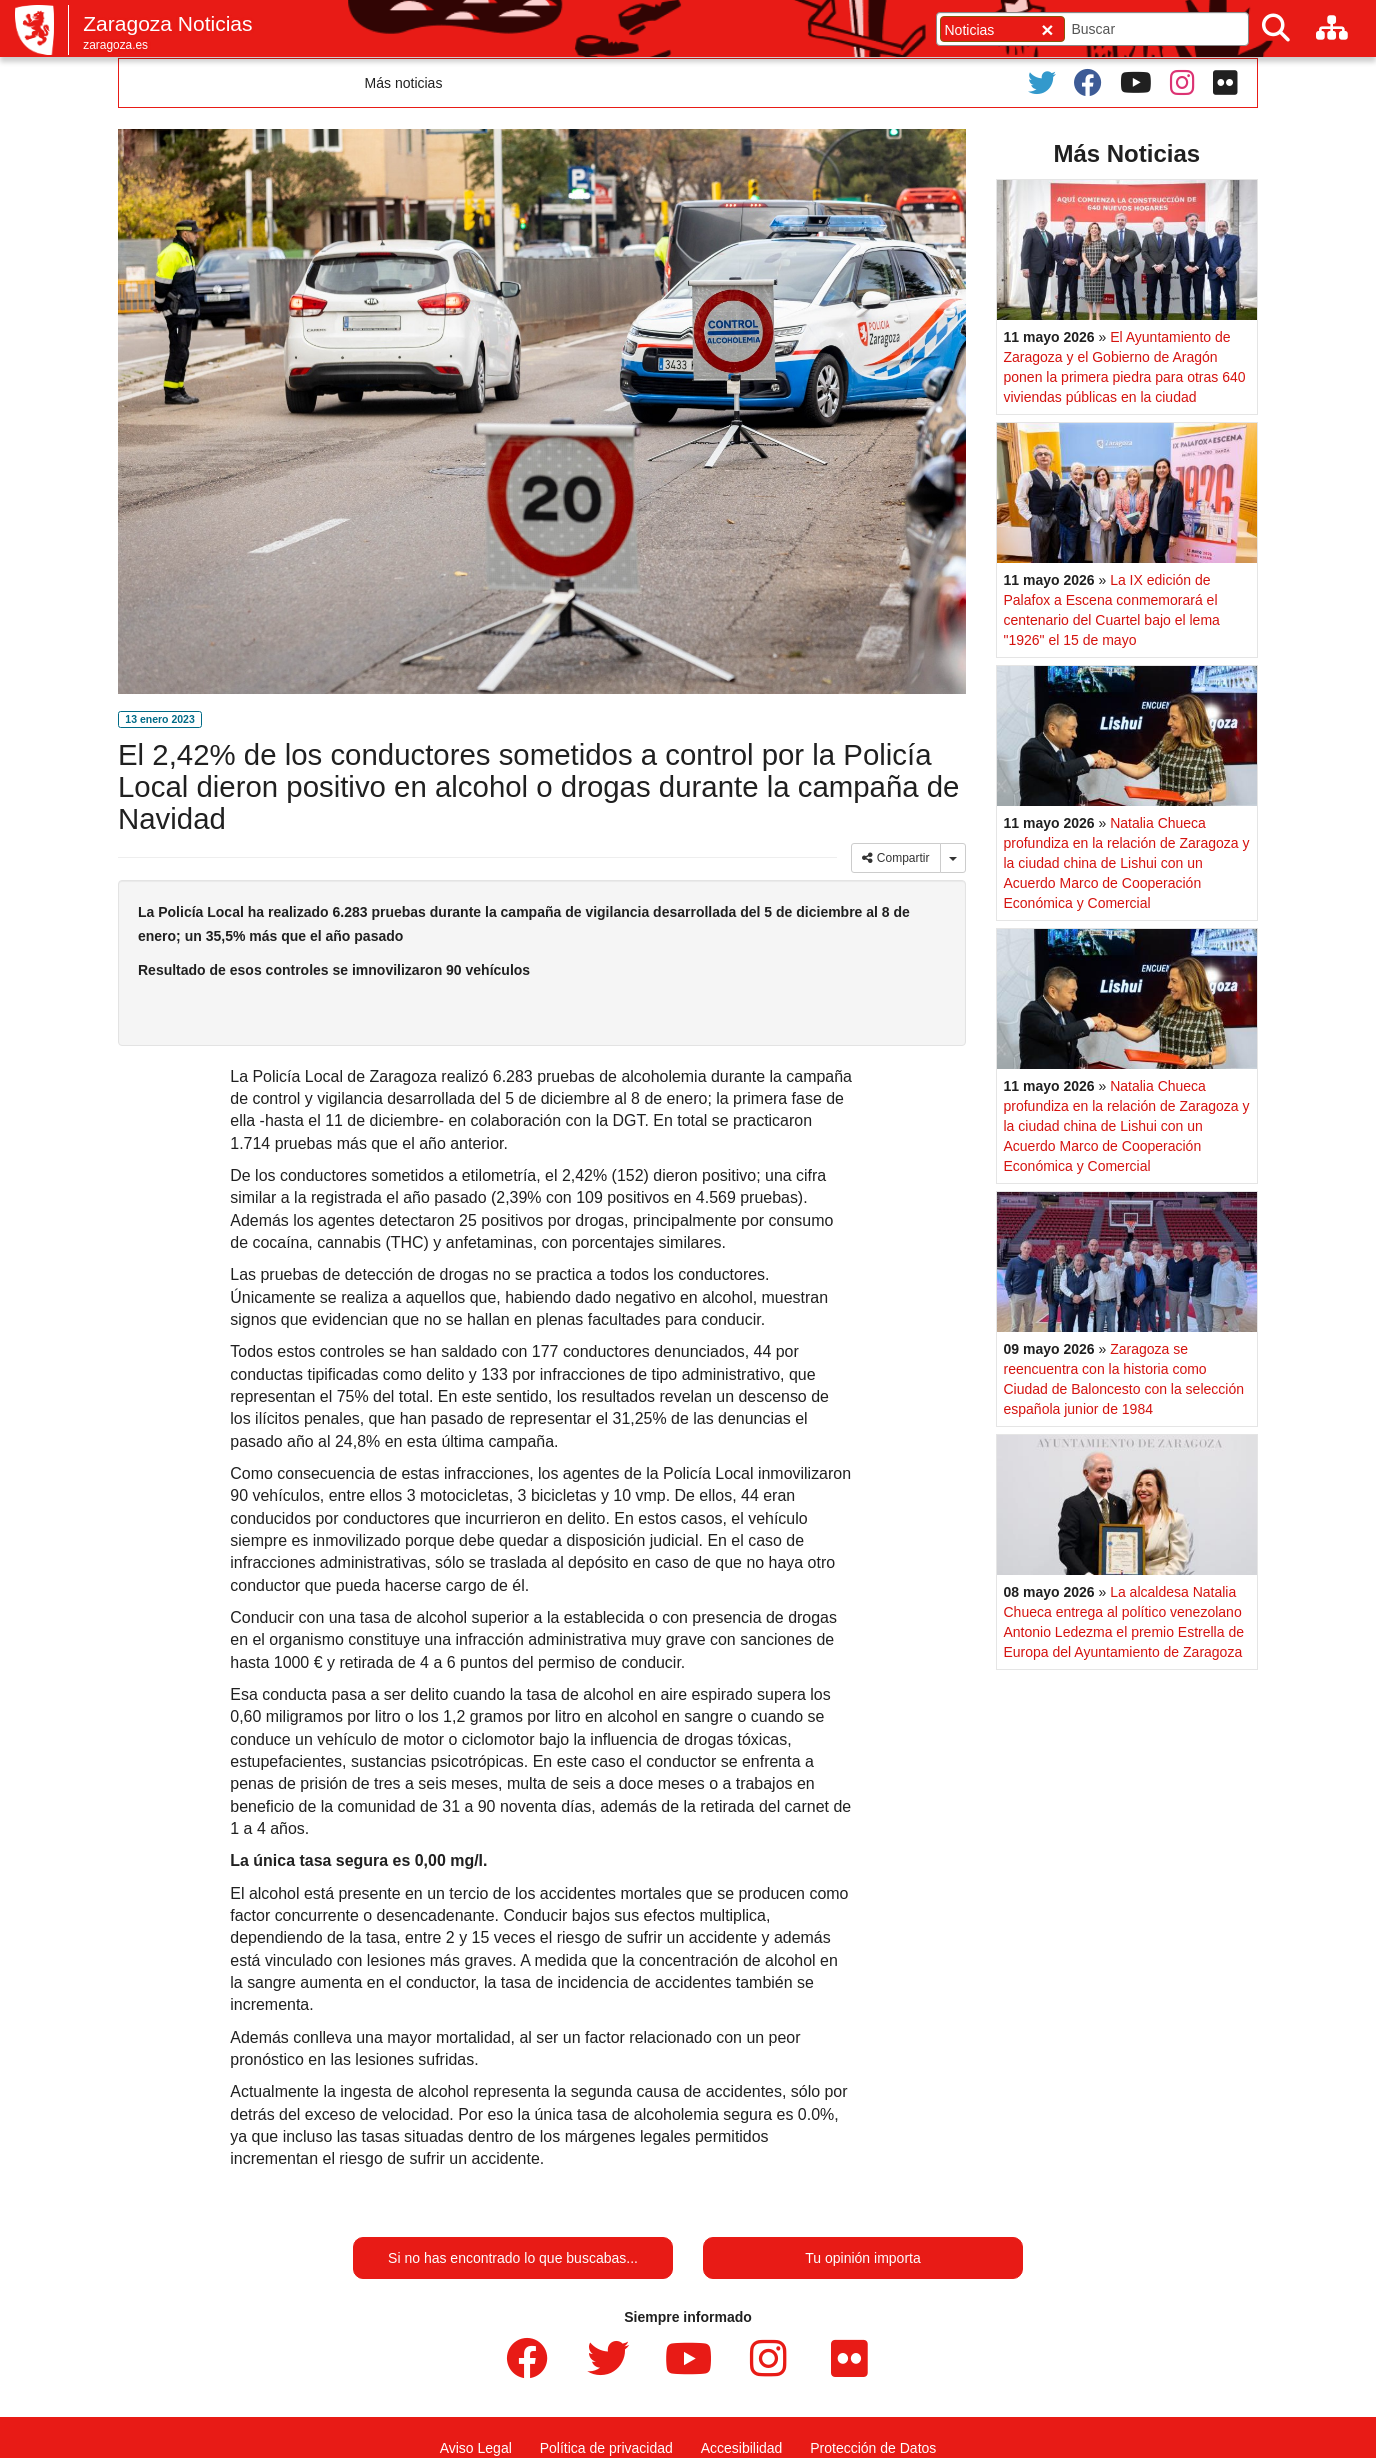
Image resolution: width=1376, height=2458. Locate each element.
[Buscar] (1276, 28)
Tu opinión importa (862, 2258)
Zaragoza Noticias (167, 23)
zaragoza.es (115, 45)
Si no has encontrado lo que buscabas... (513, 2258)
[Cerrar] (1047, 29)
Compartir (895, 858)
